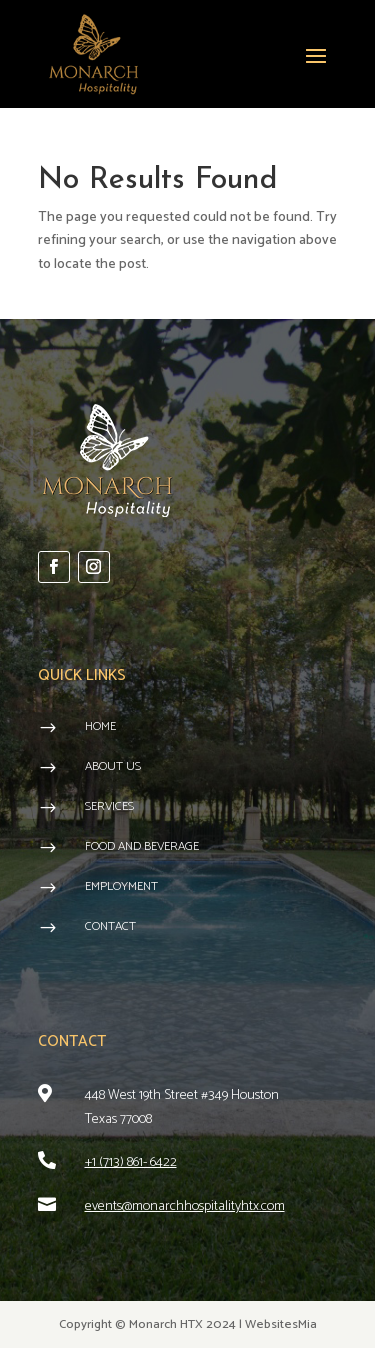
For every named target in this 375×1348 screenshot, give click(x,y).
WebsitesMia (281, 1324)
